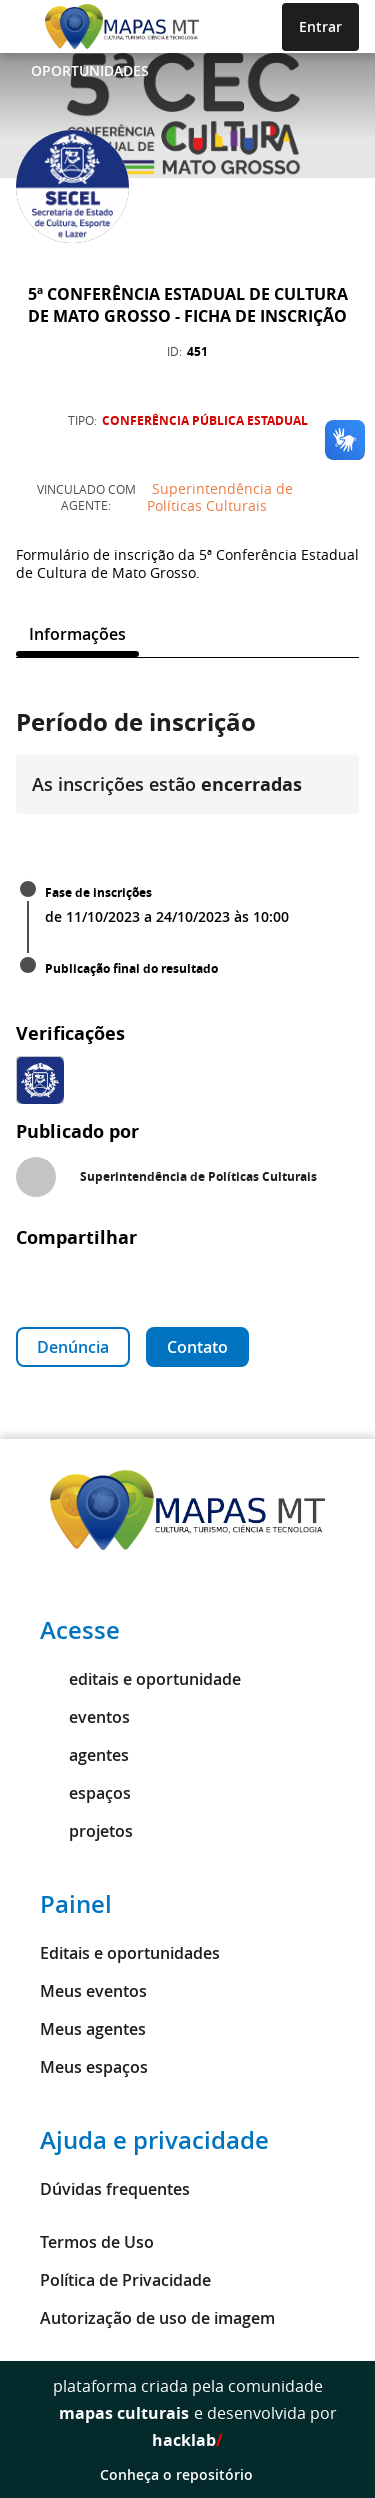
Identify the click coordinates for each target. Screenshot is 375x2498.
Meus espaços (94, 2067)
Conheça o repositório (187, 2474)
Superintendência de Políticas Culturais (220, 497)
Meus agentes (93, 2029)
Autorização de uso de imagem (157, 2318)
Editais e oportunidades (130, 1953)
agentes (84, 1755)
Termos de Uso (97, 2242)
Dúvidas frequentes (115, 2189)
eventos (85, 1717)
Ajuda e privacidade (154, 2140)
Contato (197, 1347)
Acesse (80, 1630)
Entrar (320, 26)
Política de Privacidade (125, 2280)
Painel (76, 1904)
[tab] (77, 634)
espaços (85, 1793)
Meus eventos (93, 1991)
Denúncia (73, 1347)
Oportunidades (90, 70)
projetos (86, 1831)
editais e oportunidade (140, 1679)
